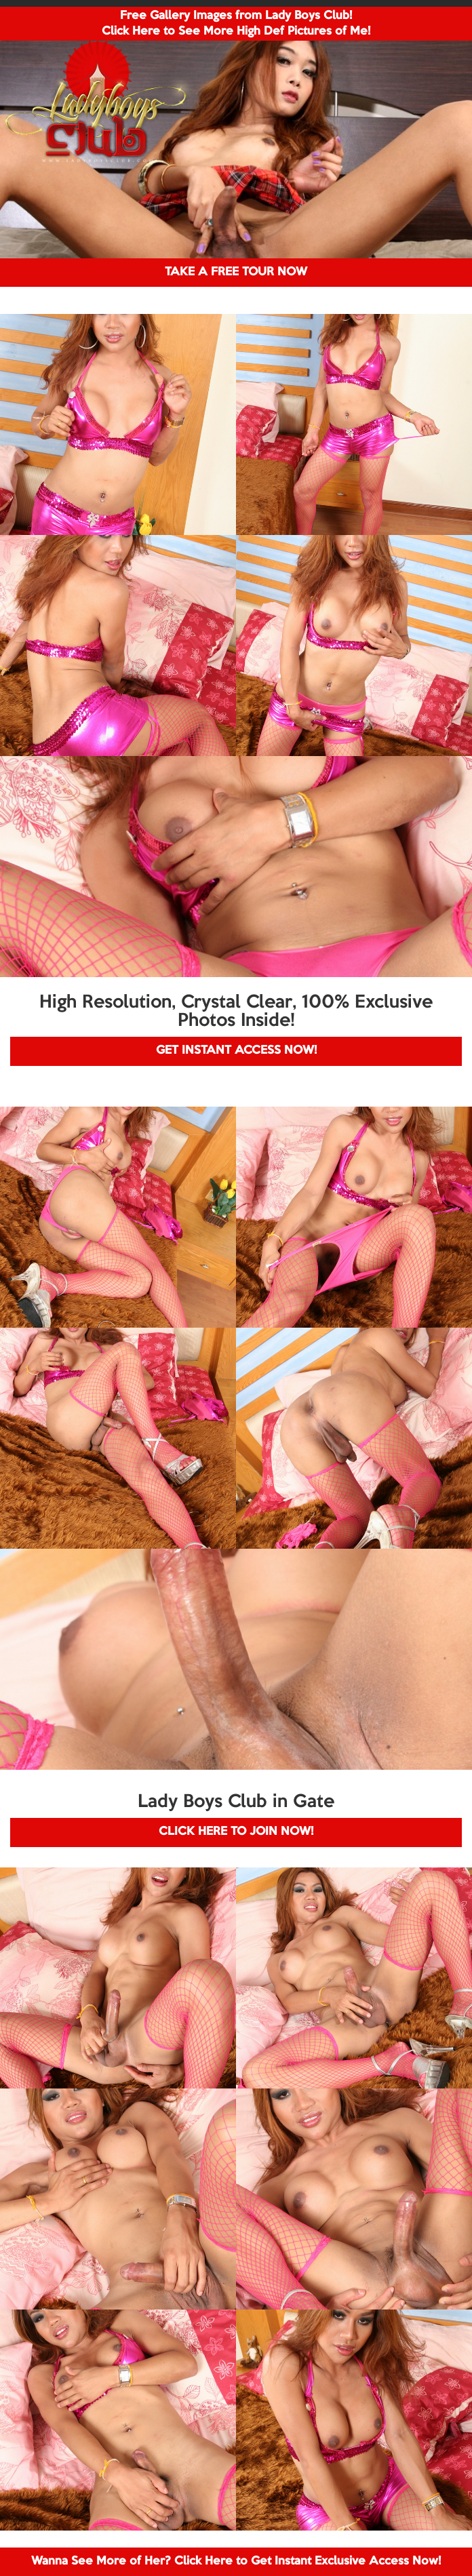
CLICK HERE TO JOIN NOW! (236, 1832)
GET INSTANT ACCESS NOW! (236, 1051)
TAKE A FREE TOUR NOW (236, 272)
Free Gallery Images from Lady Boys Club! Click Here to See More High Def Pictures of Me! (236, 24)
